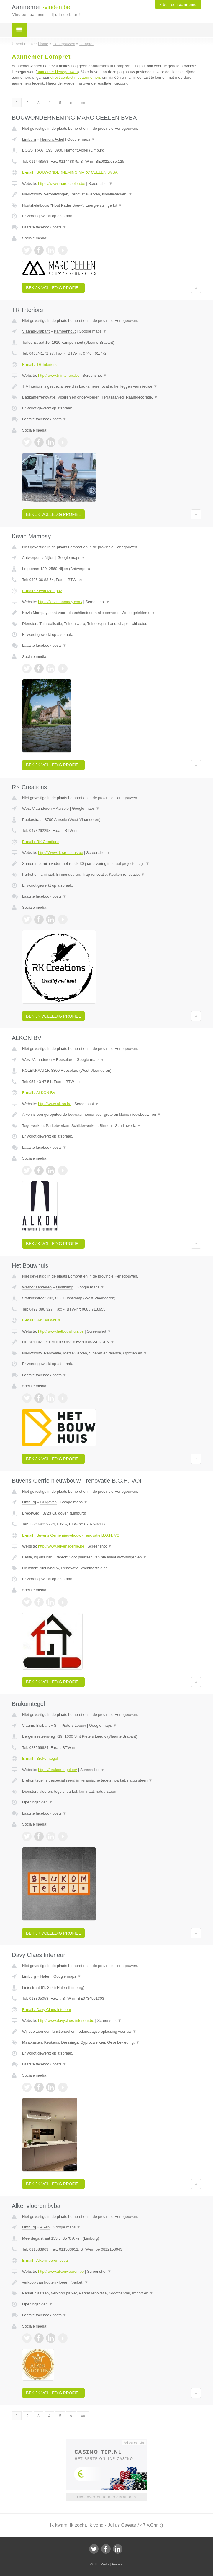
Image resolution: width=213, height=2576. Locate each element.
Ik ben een (178, 5)
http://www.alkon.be (54, 1104)
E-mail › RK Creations (40, 842)
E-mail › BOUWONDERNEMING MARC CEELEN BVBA (70, 172)
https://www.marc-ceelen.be (61, 183)
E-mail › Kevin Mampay (42, 591)
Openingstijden (37, 1802)
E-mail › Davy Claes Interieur (46, 2009)
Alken (45, 2227)
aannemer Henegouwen (57, 72)
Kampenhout (65, 331)
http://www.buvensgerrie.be (61, 1546)
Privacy (117, 2564)
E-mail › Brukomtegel (40, 1758)
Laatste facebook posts (44, 227)
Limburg (29, 139)
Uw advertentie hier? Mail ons (106, 2497)
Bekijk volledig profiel (53, 287)
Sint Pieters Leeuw (70, 1725)
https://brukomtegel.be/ (57, 1769)
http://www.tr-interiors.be (58, 375)
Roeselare (64, 1059)
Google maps (81, 139)
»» (83, 103)
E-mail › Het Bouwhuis (41, 1320)
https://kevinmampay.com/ (60, 602)
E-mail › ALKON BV (38, 1092)
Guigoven (48, 1502)
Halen (45, 1976)
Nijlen (50, 557)
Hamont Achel (52, 139)
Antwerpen (31, 557)
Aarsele (62, 808)
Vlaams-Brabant (36, 331)
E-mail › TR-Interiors (39, 364)
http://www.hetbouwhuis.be (61, 1331)
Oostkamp (64, 1287)
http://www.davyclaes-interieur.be (66, 2020)
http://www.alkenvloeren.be (61, 2271)
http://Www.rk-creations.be (60, 852)
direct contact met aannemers (75, 77)
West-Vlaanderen (37, 808)
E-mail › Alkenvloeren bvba (45, 2260)
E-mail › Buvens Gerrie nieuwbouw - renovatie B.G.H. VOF (72, 1535)
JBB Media (101, 2564)
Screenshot (100, 183)
